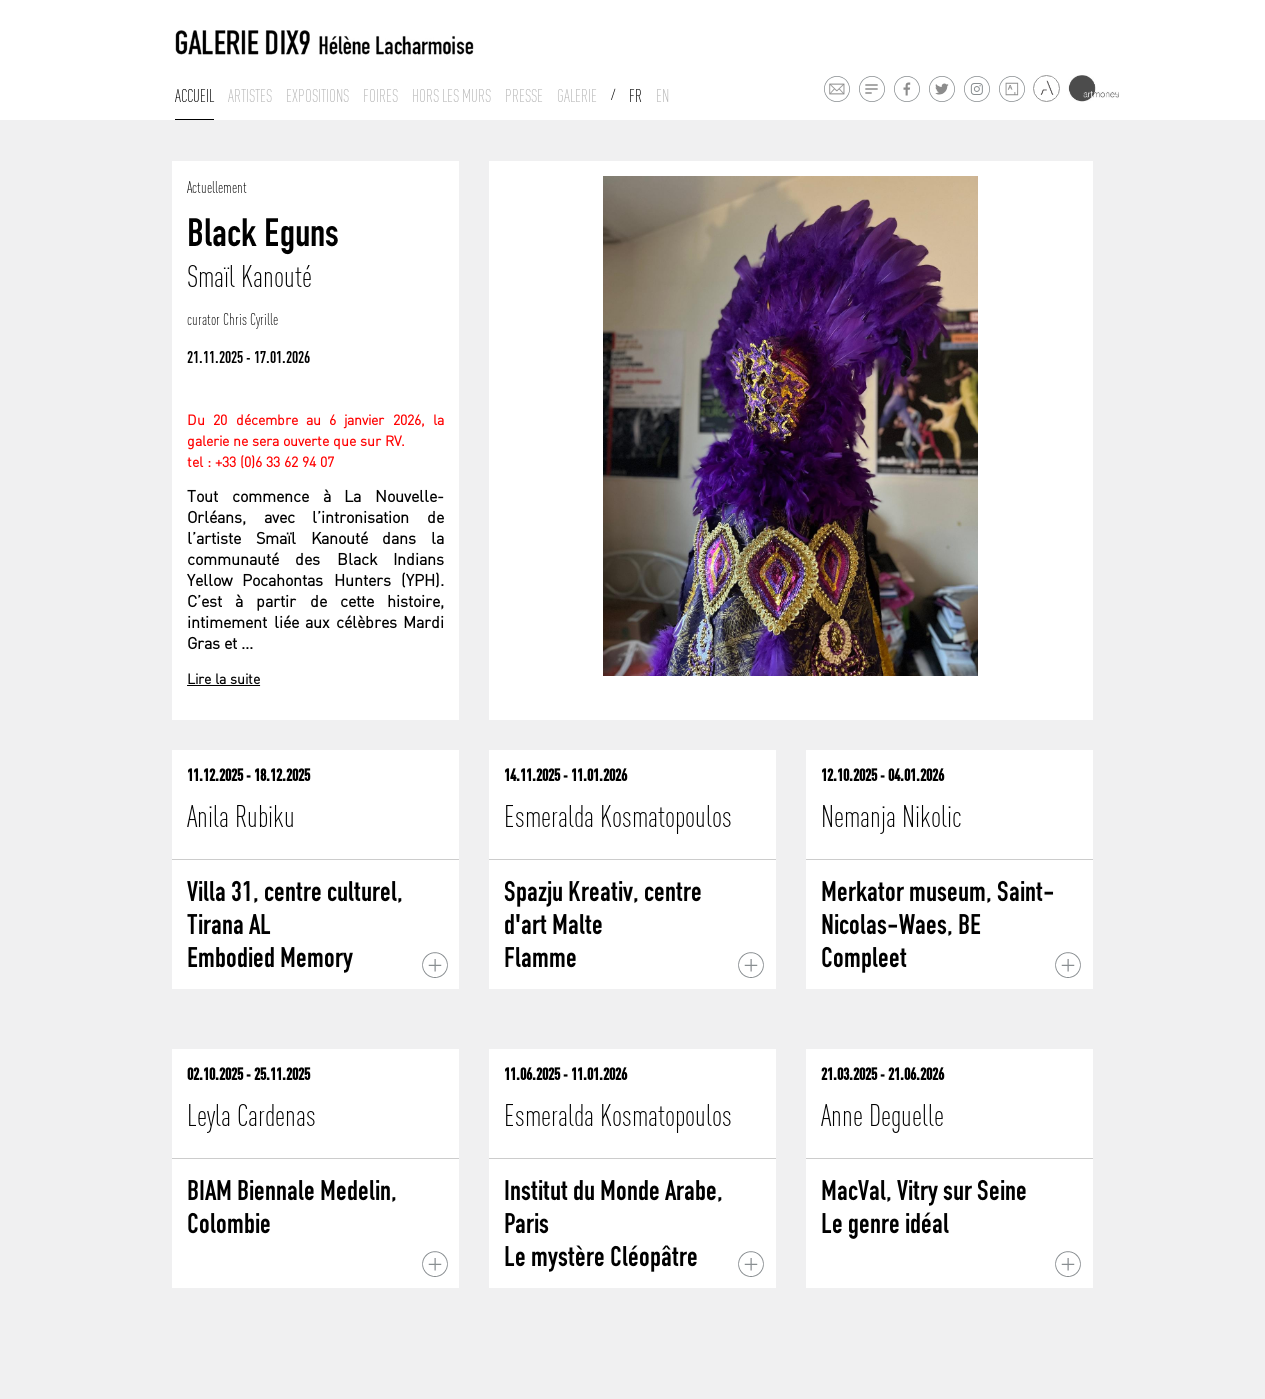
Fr (635, 96)
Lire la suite (223, 680)
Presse (524, 96)
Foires (380, 96)
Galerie (577, 96)
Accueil (194, 96)
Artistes (250, 96)
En (662, 96)
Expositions (317, 96)
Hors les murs (451, 96)
